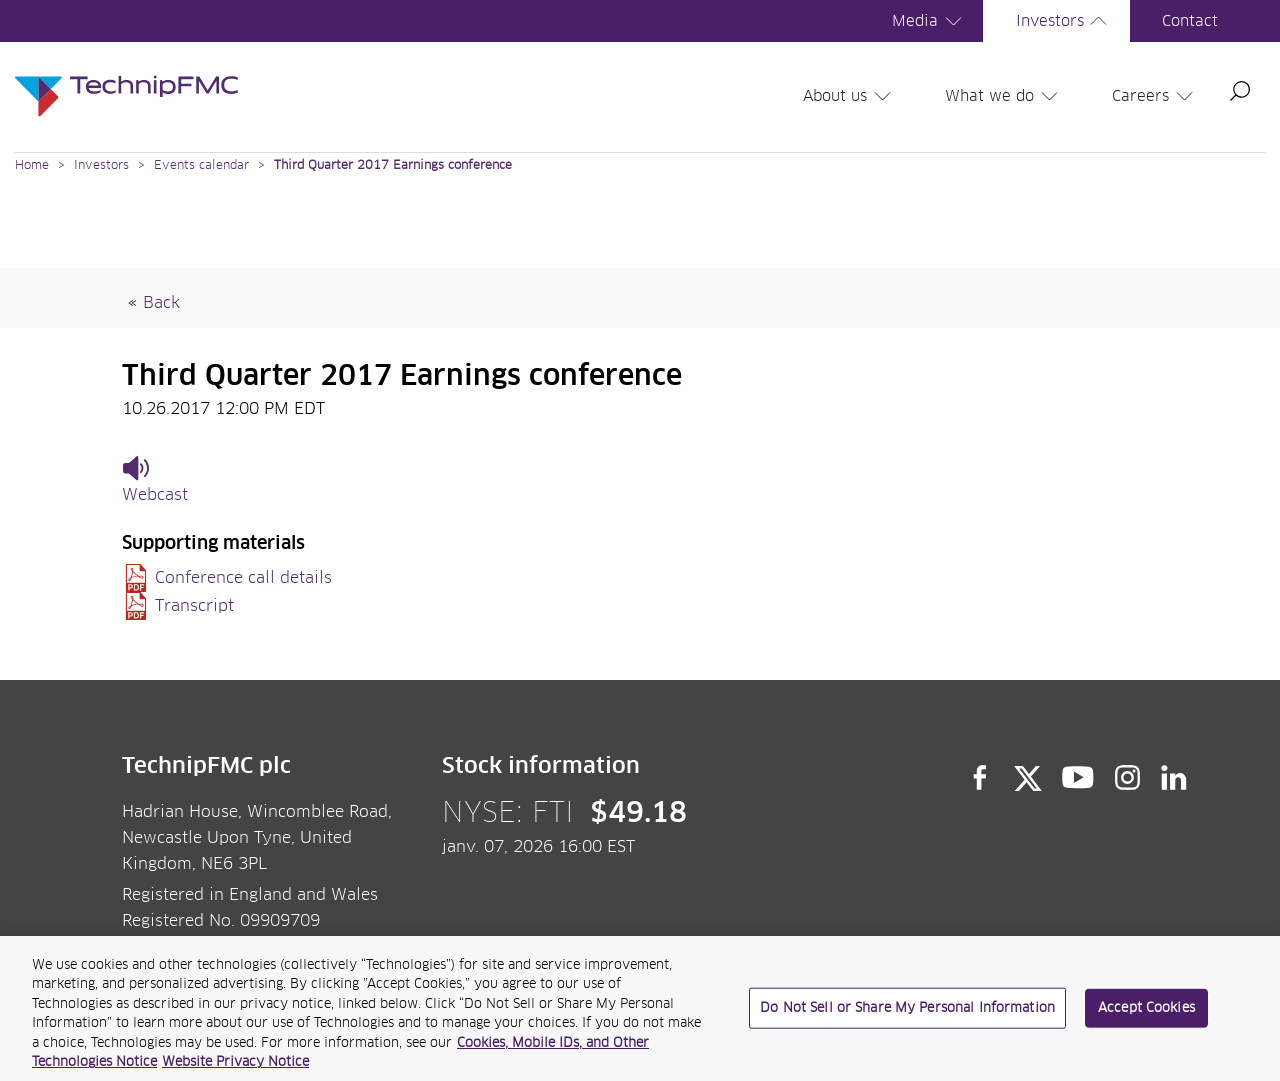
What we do (1004, 96)
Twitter (1028, 778)
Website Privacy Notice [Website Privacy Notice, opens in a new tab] (235, 1070)
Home (32, 166)
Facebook (980, 778)
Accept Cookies (1146, 1014)
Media (930, 21)
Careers (1155, 96)
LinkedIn (1174, 778)
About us (850, 96)
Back (161, 303)
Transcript (194, 606)
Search (1240, 91)
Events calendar (201, 166)
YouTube (1078, 778)
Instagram (1128, 778)
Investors (1065, 21)
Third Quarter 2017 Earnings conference (393, 166)
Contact (1190, 21)
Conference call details (243, 578)
